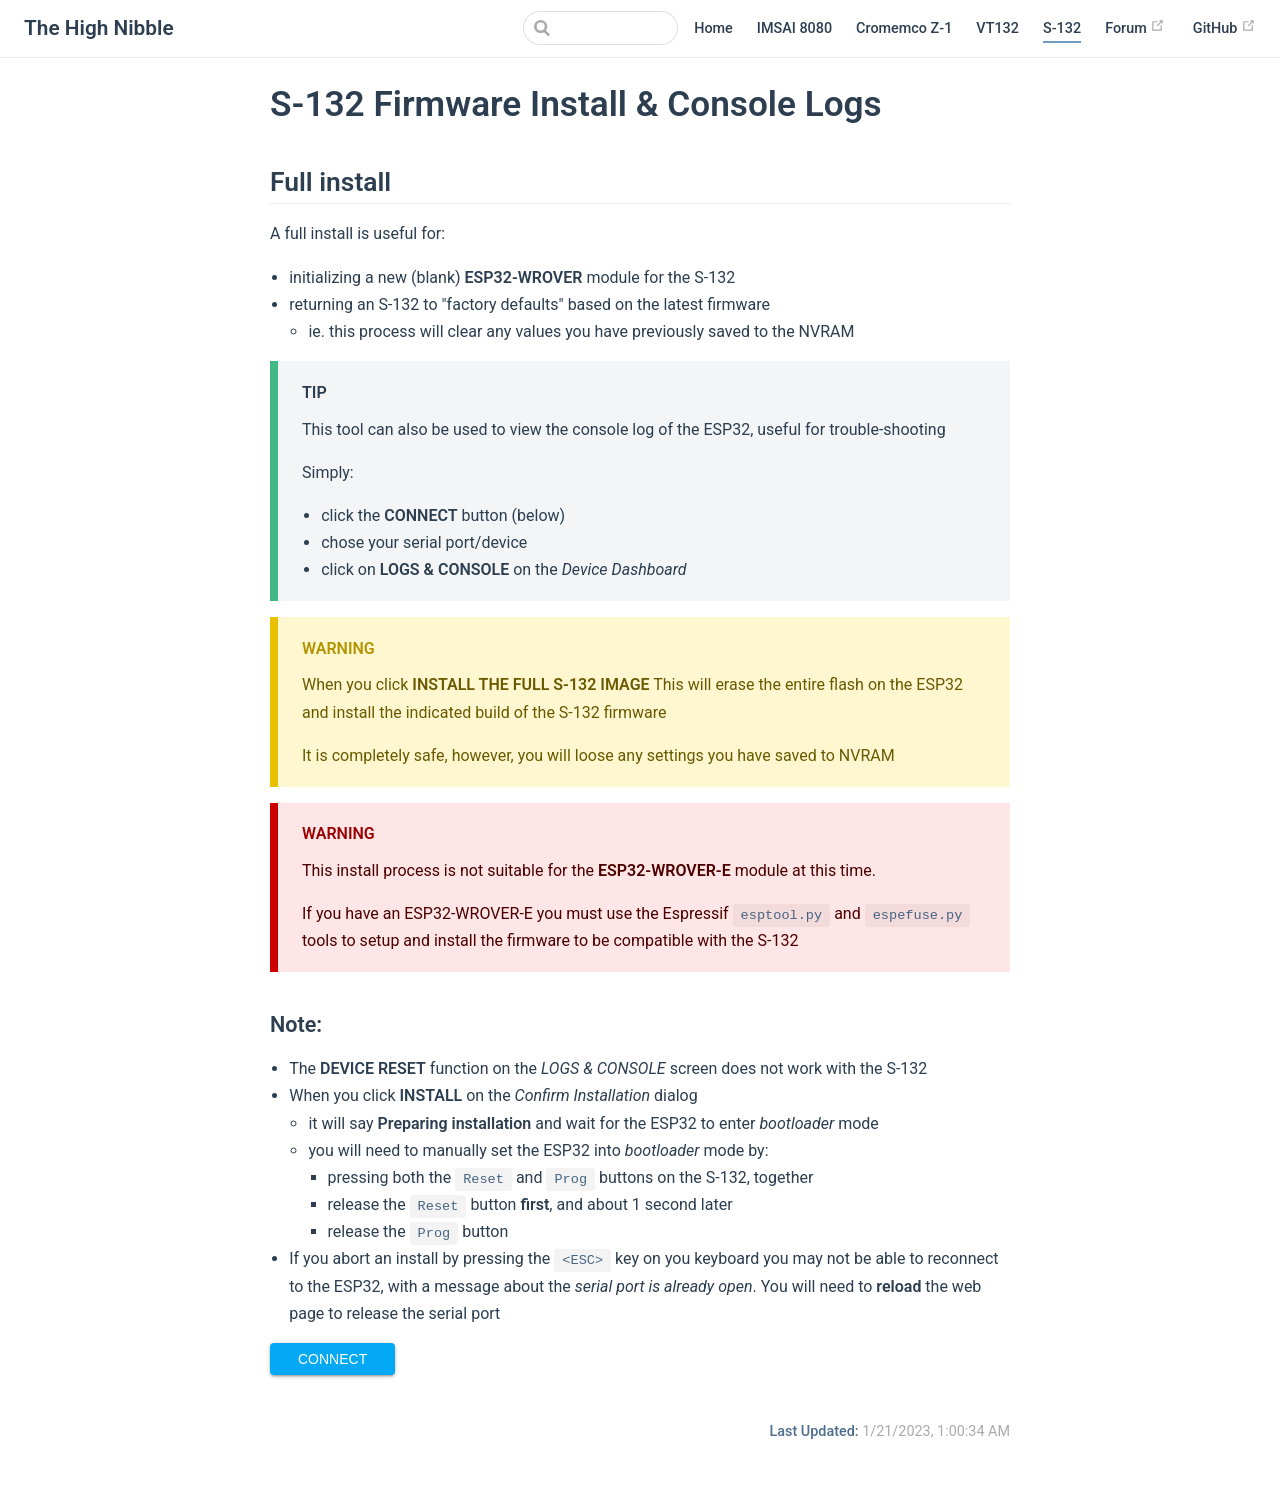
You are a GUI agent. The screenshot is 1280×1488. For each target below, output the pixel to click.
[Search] (577, 28)
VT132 (997, 28)
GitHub (1224, 27)
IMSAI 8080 (794, 28)
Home (713, 28)
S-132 (1062, 28)
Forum (1135, 27)
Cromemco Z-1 (904, 28)
